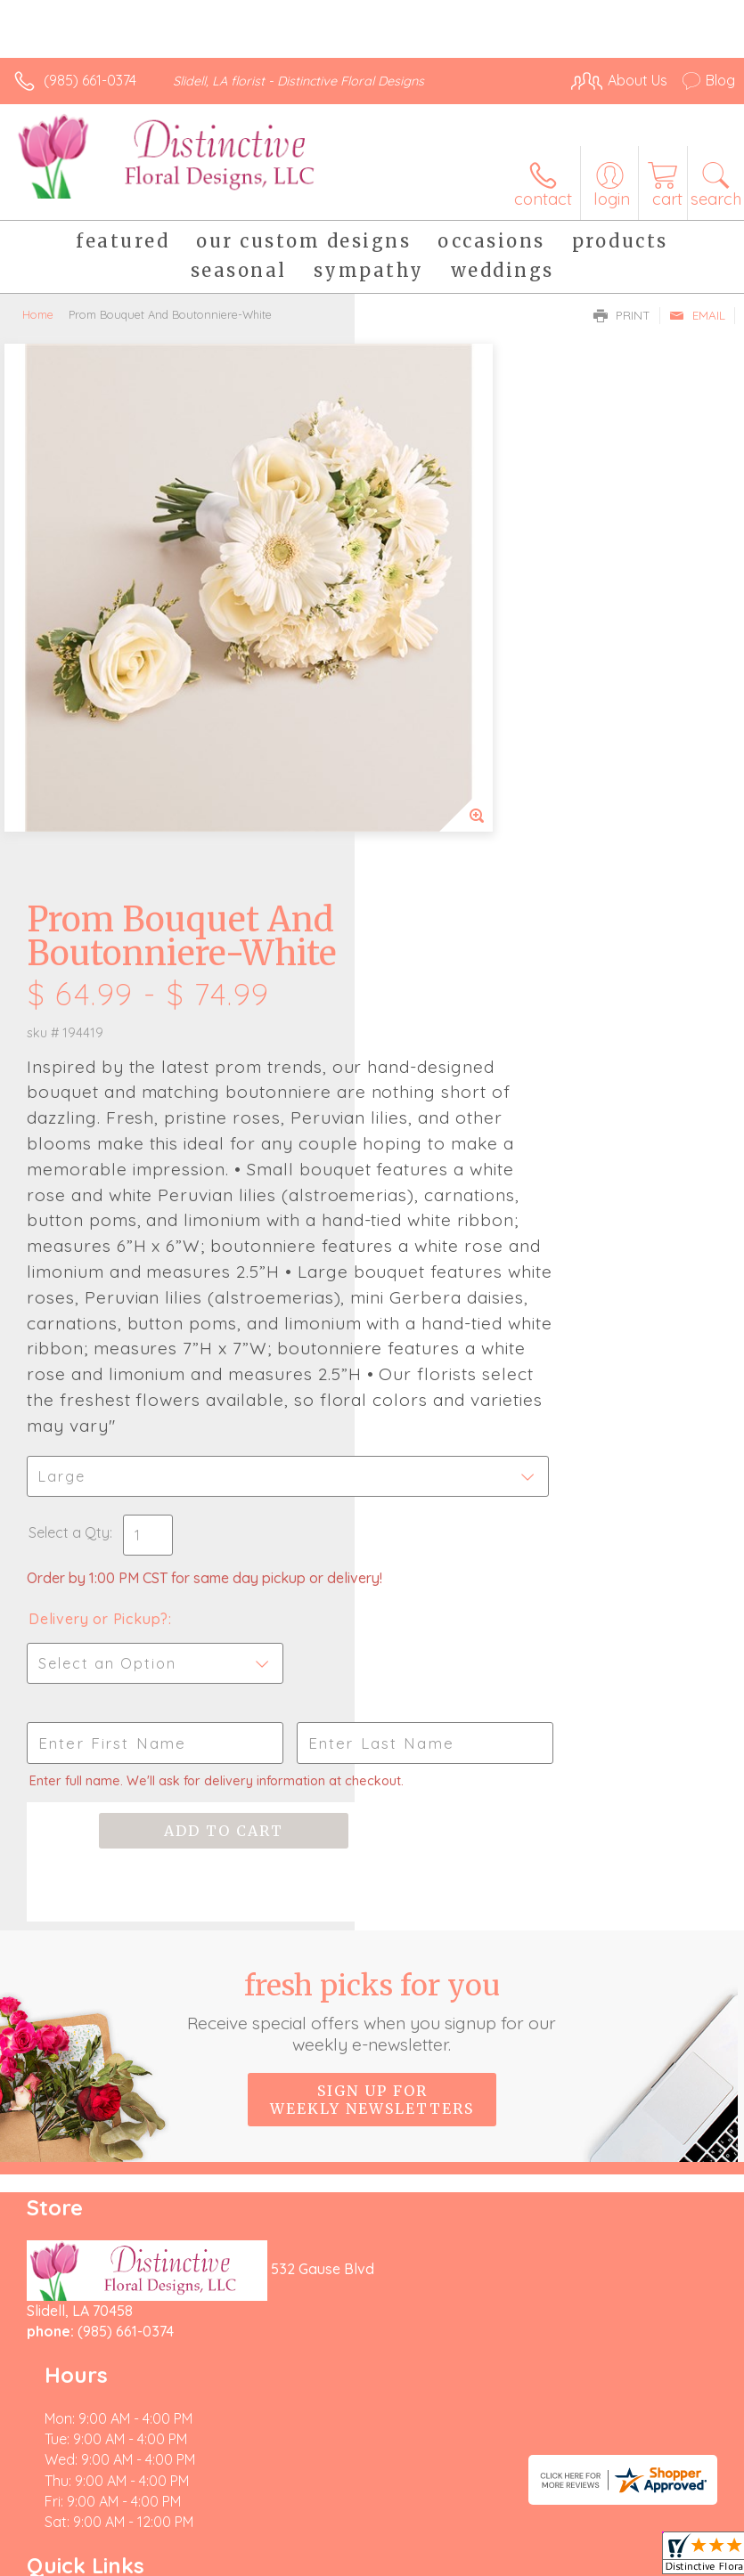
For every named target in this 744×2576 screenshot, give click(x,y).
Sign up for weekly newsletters (372, 1753)
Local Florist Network (299, 2543)
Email (697, 315)
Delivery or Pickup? (453, 1256)
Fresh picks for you (372, 1665)
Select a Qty (423, 1152)
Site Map (409, 2543)
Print (621, 315)
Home (37, 314)
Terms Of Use (67, 2543)
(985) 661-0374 (90, 80)
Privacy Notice (172, 2543)
